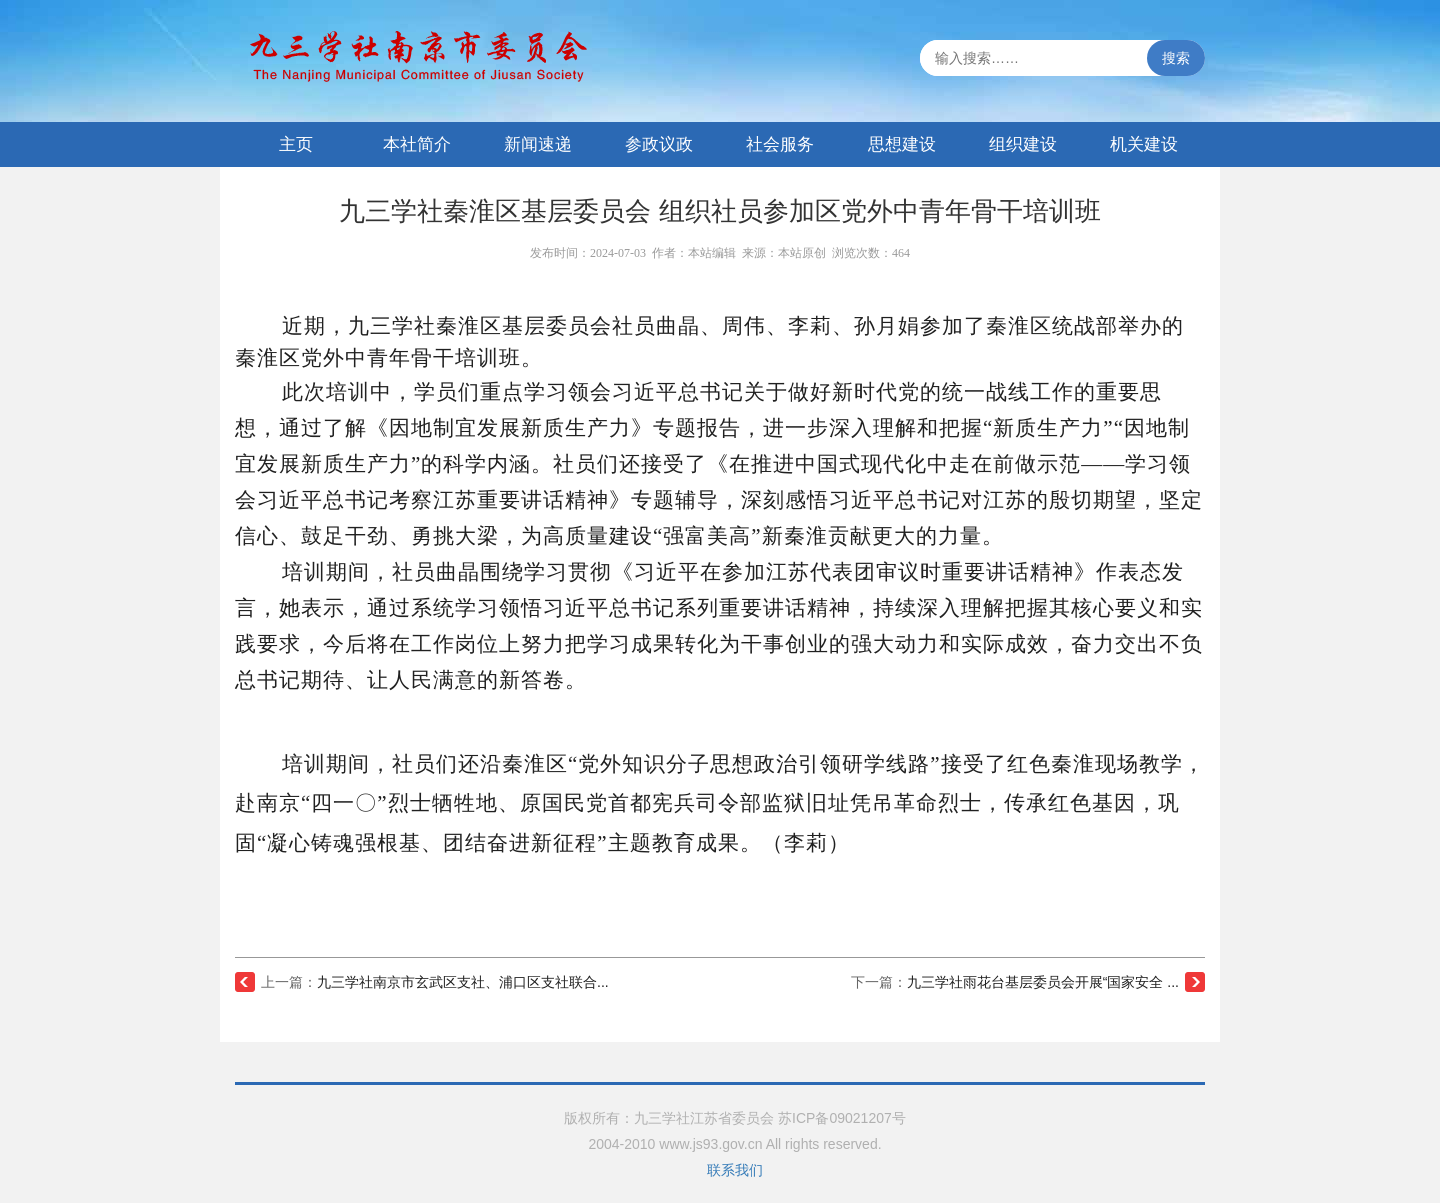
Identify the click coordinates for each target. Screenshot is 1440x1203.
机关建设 (1144, 144)
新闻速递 (538, 144)
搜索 (1176, 58)
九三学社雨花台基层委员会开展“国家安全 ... (1043, 982)
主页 (296, 144)
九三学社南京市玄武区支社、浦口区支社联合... (463, 982)
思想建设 (902, 144)
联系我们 (735, 1170)
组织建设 (1023, 144)
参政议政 (659, 144)
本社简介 (417, 144)
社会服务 (780, 144)
